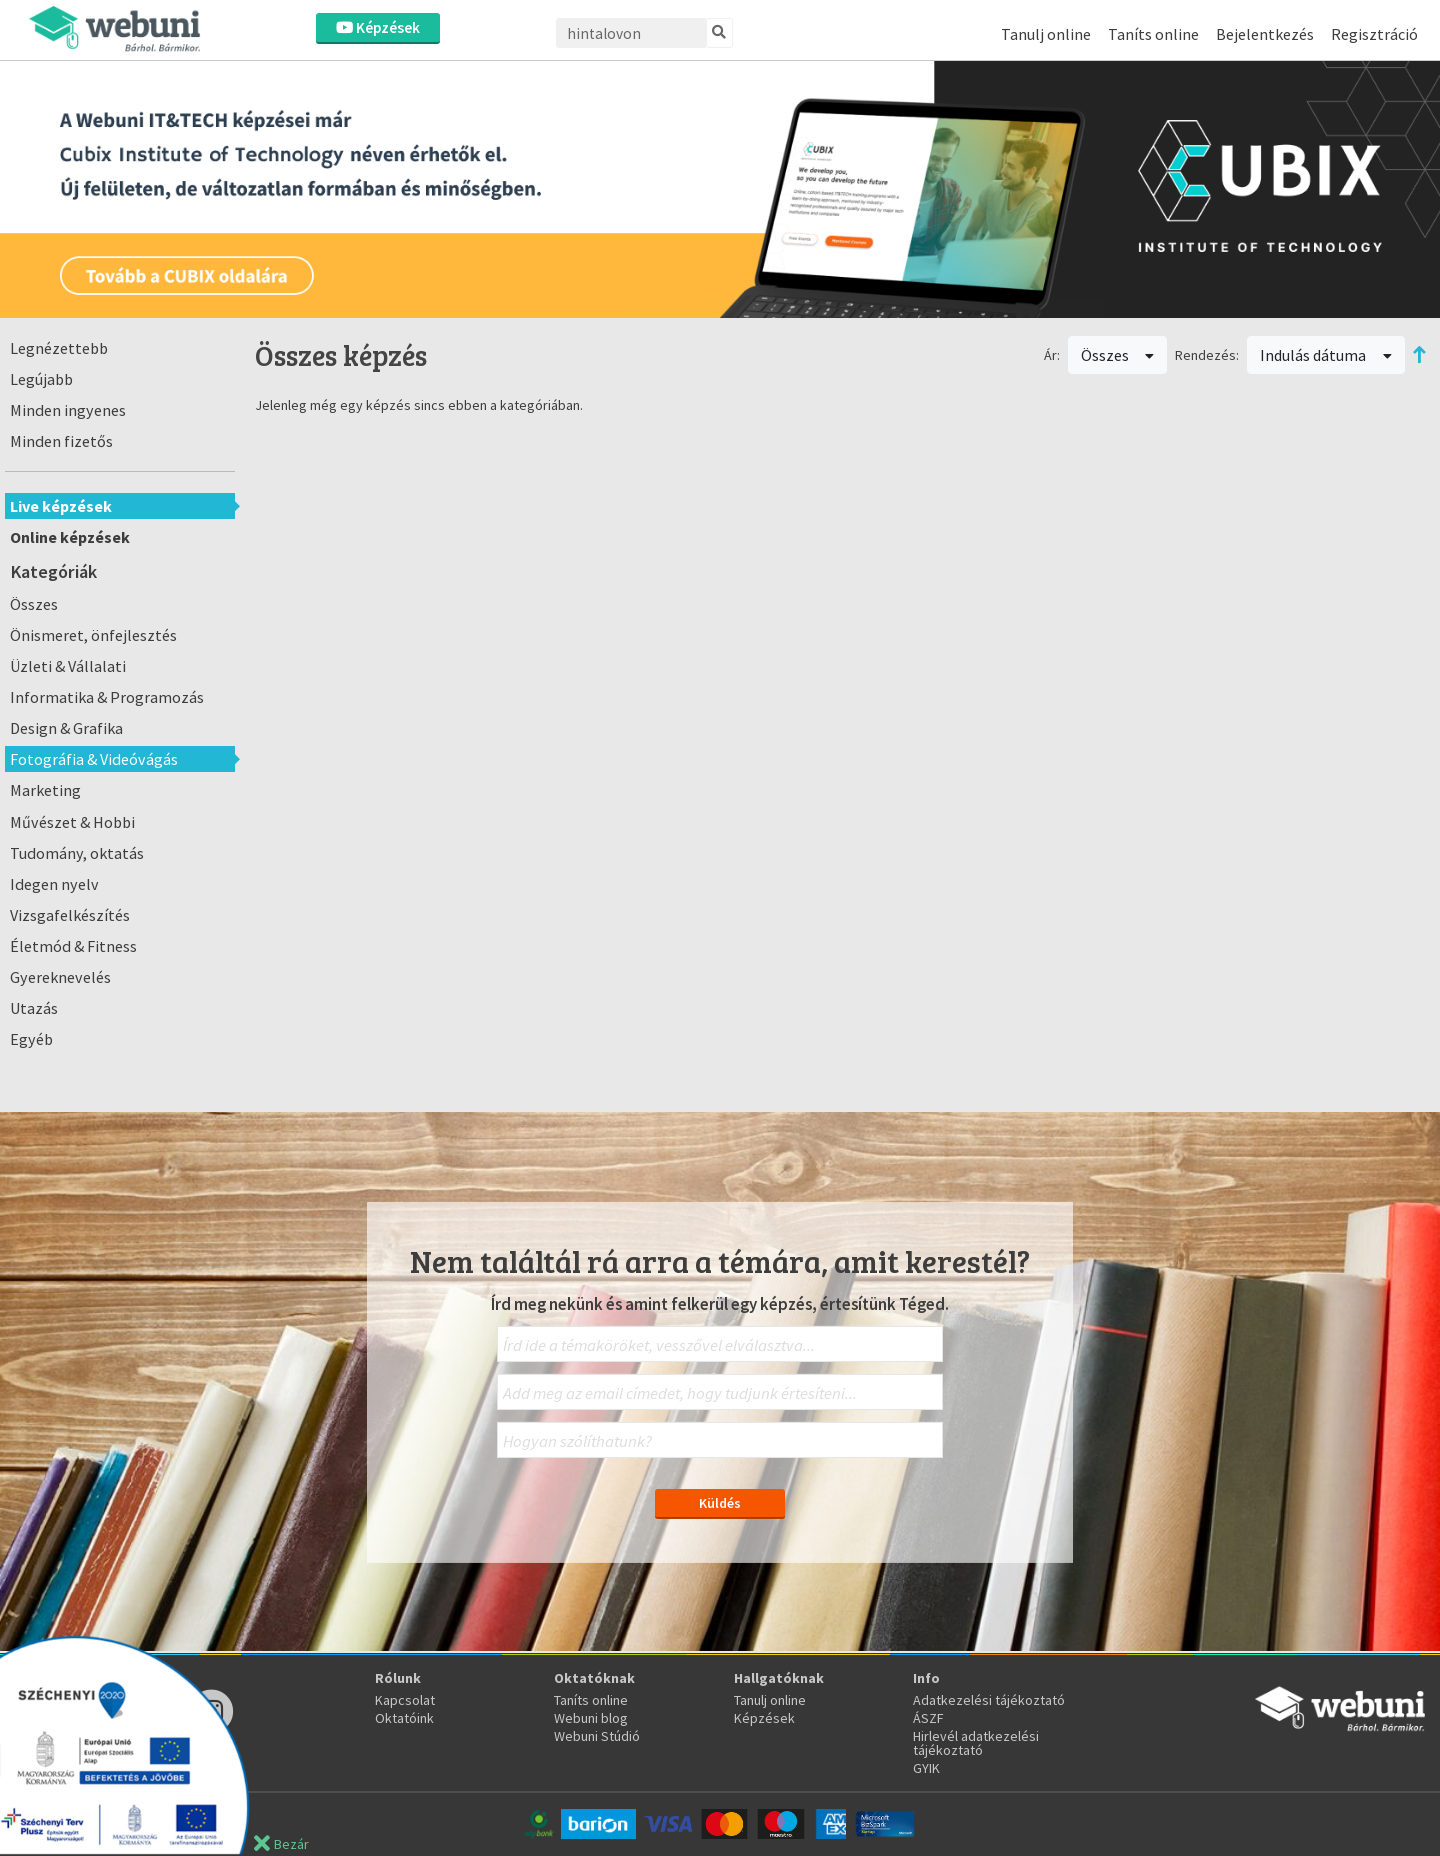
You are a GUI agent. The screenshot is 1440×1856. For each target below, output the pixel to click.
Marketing (45, 790)
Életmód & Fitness (73, 946)
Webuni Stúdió (597, 1736)
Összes (34, 604)
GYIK (926, 1768)
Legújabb (41, 379)
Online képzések (70, 537)
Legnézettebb (59, 348)
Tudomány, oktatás (77, 853)
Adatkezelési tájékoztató (989, 1700)
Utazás (34, 1008)
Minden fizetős (61, 441)
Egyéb (31, 1039)
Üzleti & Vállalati (68, 666)
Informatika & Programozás (107, 697)
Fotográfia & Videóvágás (94, 759)
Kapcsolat (405, 1700)
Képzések (378, 27)
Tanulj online (1046, 34)
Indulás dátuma (1326, 355)
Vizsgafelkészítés (70, 915)
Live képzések (61, 506)
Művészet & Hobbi (72, 822)
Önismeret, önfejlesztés (93, 635)
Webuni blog (591, 1718)
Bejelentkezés (1265, 34)
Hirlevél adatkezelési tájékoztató (976, 1743)
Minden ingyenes (68, 410)
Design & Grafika (66, 728)
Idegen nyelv (54, 884)
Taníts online (1153, 34)
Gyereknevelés (60, 977)
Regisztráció (1374, 34)
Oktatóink (404, 1718)
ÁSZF (928, 1718)
